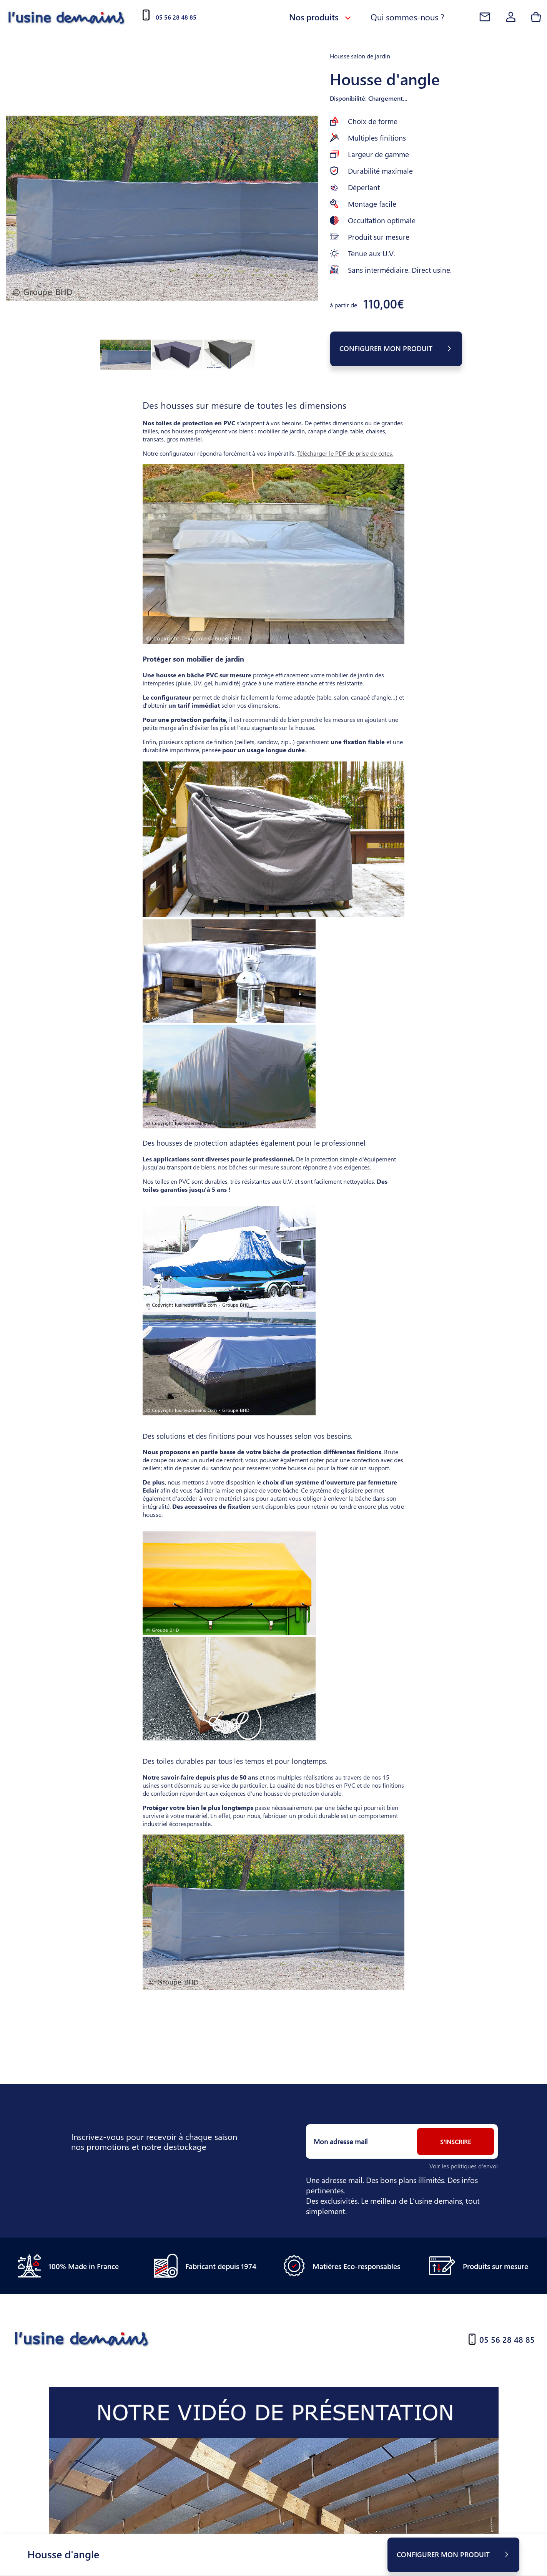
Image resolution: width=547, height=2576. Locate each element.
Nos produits (320, 17)
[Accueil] (66, 17)
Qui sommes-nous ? (407, 17)
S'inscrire (455, 2142)
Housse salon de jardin (360, 56)
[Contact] (485, 17)
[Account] (510, 17)
